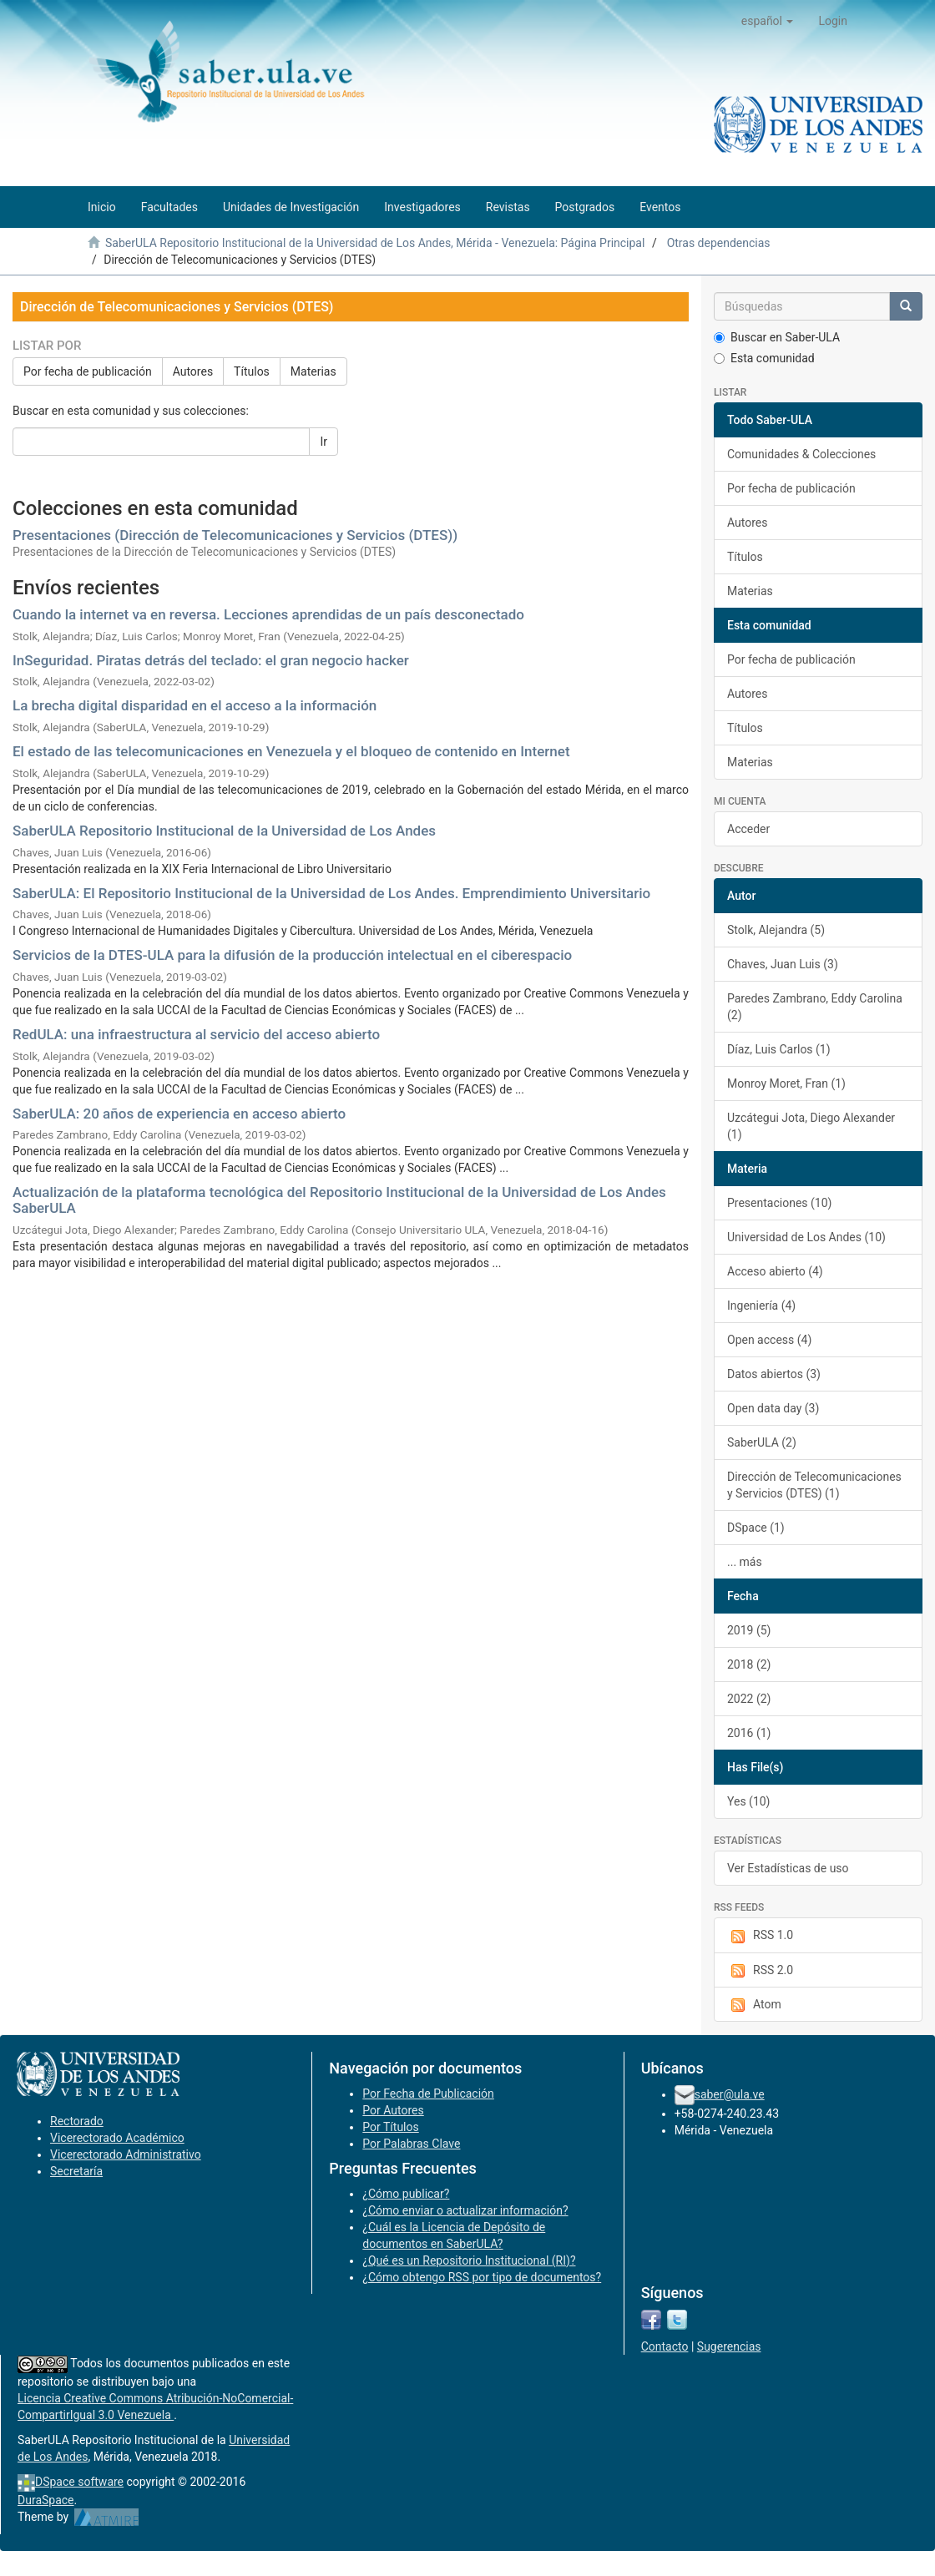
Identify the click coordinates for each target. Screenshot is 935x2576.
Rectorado (77, 2121)
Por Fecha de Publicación (428, 2093)
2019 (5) (749, 1630)
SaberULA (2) (761, 1442)
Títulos (252, 371)
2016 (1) (749, 1733)
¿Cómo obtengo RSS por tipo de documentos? (481, 2277)
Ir (323, 441)
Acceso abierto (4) (775, 1271)
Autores (193, 371)
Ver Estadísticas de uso (788, 1868)
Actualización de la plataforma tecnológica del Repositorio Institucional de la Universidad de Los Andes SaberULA (339, 1200)
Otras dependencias (719, 243)
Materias (313, 371)
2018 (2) (749, 1664)
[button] (767, 21)
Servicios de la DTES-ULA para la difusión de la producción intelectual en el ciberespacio (292, 955)
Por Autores (392, 2110)
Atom (754, 2005)
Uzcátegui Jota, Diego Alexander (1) (811, 1126)
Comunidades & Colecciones (801, 454)
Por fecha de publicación (87, 371)
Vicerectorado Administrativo (125, 2154)
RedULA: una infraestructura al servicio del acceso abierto (196, 1034)
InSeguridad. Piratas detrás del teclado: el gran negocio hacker (211, 660)
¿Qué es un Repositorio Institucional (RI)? (468, 2260)
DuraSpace (46, 2500)
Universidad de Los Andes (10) (806, 1237)
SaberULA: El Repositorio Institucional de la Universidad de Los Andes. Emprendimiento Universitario (331, 893)
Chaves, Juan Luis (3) (782, 964)
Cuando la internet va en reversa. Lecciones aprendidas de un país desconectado (268, 614)
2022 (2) (749, 1698)
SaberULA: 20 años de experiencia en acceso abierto (179, 1113)
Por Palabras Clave (411, 2143)
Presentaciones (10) (779, 1203)
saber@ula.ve (730, 2094)
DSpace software (79, 2481)
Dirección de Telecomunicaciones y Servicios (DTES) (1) (814, 1485)
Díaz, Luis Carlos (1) (779, 1049)
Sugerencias (729, 2346)
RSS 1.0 (760, 1935)
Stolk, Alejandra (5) (776, 930)
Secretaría (76, 2171)
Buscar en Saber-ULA (777, 337)
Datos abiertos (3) (774, 1374)
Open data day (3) (773, 1408)
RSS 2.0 (760, 1970)
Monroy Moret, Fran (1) (786, 1083)
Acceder (748, 829)
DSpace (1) (756, 1527)
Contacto (665, 2346)
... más (744, 1561)
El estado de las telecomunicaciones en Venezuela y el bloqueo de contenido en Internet (291, 751)
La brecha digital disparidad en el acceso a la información (195, 705)
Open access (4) (769, 1339)
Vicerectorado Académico (117, 2137)
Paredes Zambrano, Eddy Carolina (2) (814, 1007)
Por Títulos (390, 2127)
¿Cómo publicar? (405, 2193)
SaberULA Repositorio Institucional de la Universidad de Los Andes (224, 830)
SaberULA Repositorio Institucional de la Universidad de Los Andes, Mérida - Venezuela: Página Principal (374, 243)
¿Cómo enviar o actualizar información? (465, 2210)
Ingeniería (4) (761, 1305)
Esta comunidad (764, 358)
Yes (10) (749, 1801)
